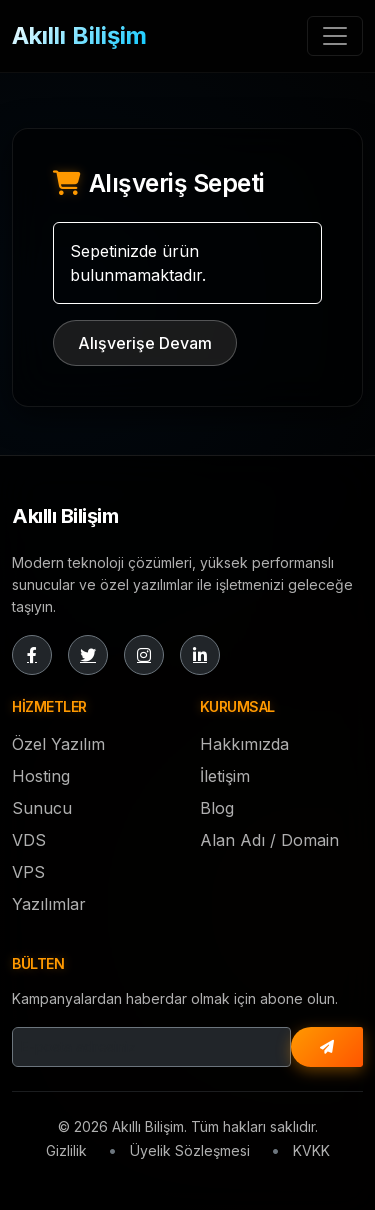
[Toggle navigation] (335, 36)
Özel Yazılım (58, 744)
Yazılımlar (49, 904)
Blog (217, 808)
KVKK (311, 1150)
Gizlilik (66, 1150)
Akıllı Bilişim (79, 35)
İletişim (225, 776)
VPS (28, 872)
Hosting (41, 776)
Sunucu (42, 808)
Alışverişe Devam (145, 343)
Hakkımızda (244, 744)
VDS (29, 840)
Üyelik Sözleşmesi (190, 1150)
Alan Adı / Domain (269, 840)
